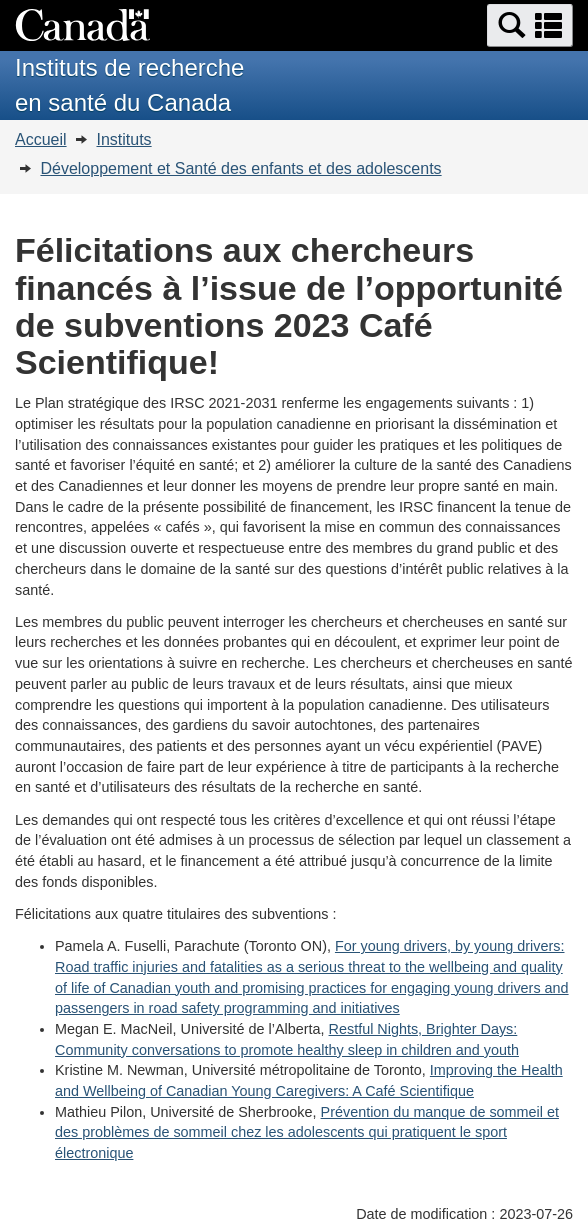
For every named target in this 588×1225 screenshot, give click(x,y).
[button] (530, 25)
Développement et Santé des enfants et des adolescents (240, 168)
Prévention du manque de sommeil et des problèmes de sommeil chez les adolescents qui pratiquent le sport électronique (307, 1132)
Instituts (123, 139)
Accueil (41, 139)
